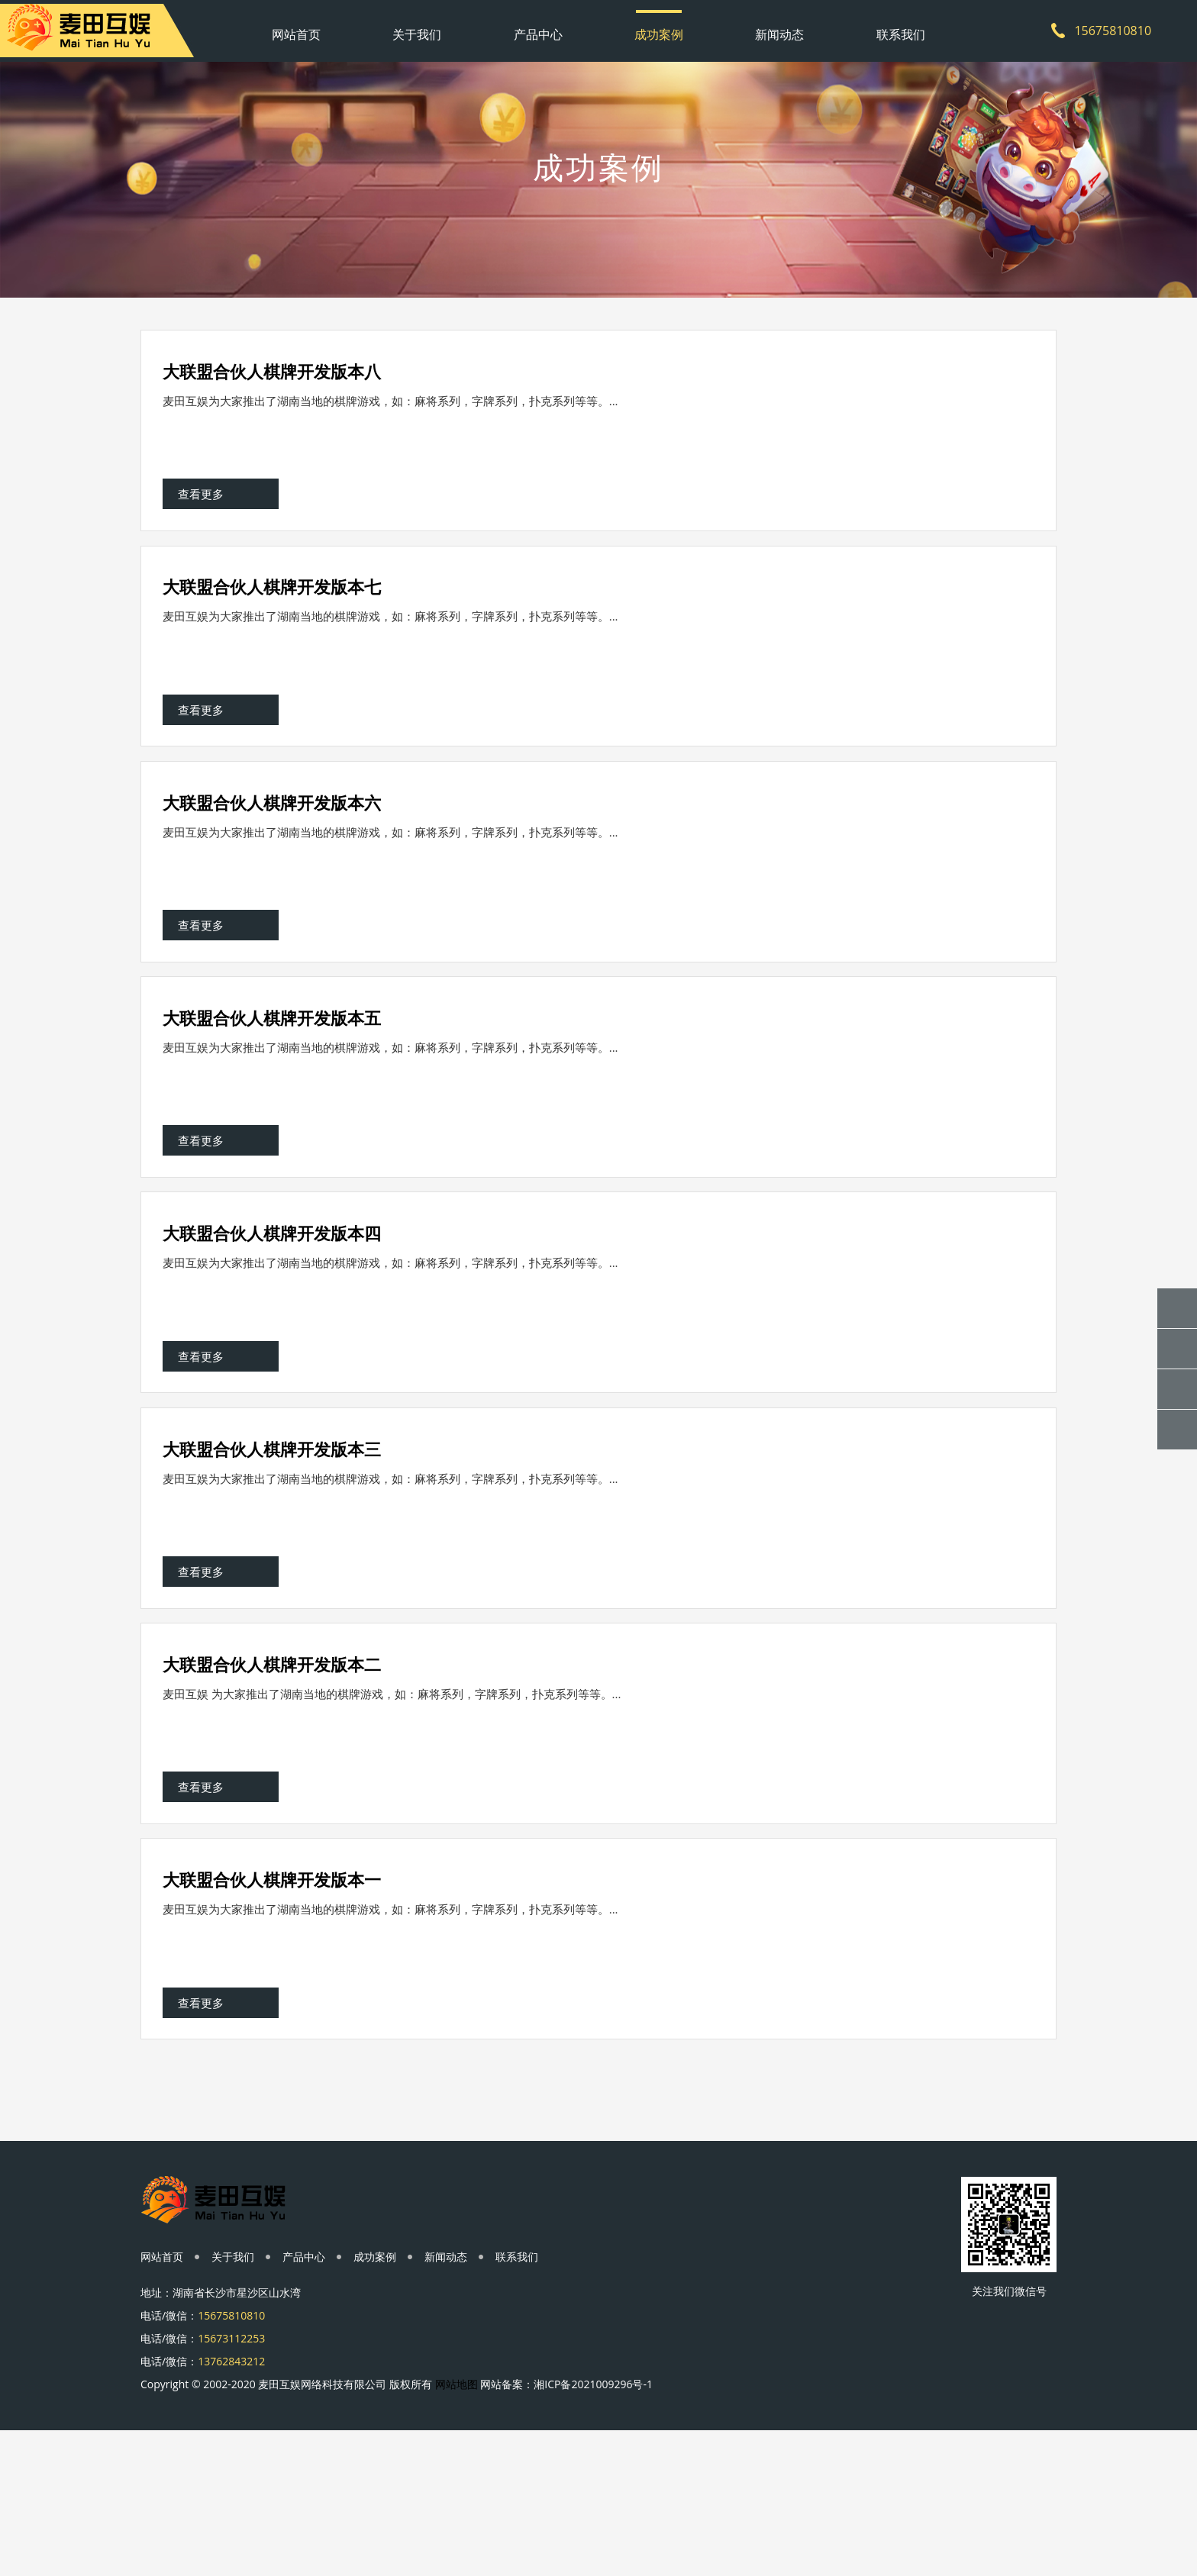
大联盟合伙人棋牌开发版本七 (273, 606)
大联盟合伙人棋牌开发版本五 (273, 1070)
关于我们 (416, 26)
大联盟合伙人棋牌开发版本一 (273, 1998)
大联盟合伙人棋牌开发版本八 (273, 374)
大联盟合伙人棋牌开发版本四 (273, 1302)
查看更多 (202, 509)
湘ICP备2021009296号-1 (593, 2526)
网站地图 (456, 2526)
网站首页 (296, 26)
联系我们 (900, 26)
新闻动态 (779, 26)
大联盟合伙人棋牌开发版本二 (273, 1766)
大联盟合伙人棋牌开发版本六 (273, 838)
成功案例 (658, 26)
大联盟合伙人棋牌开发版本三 (273, 1534)
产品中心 (538, 26)
